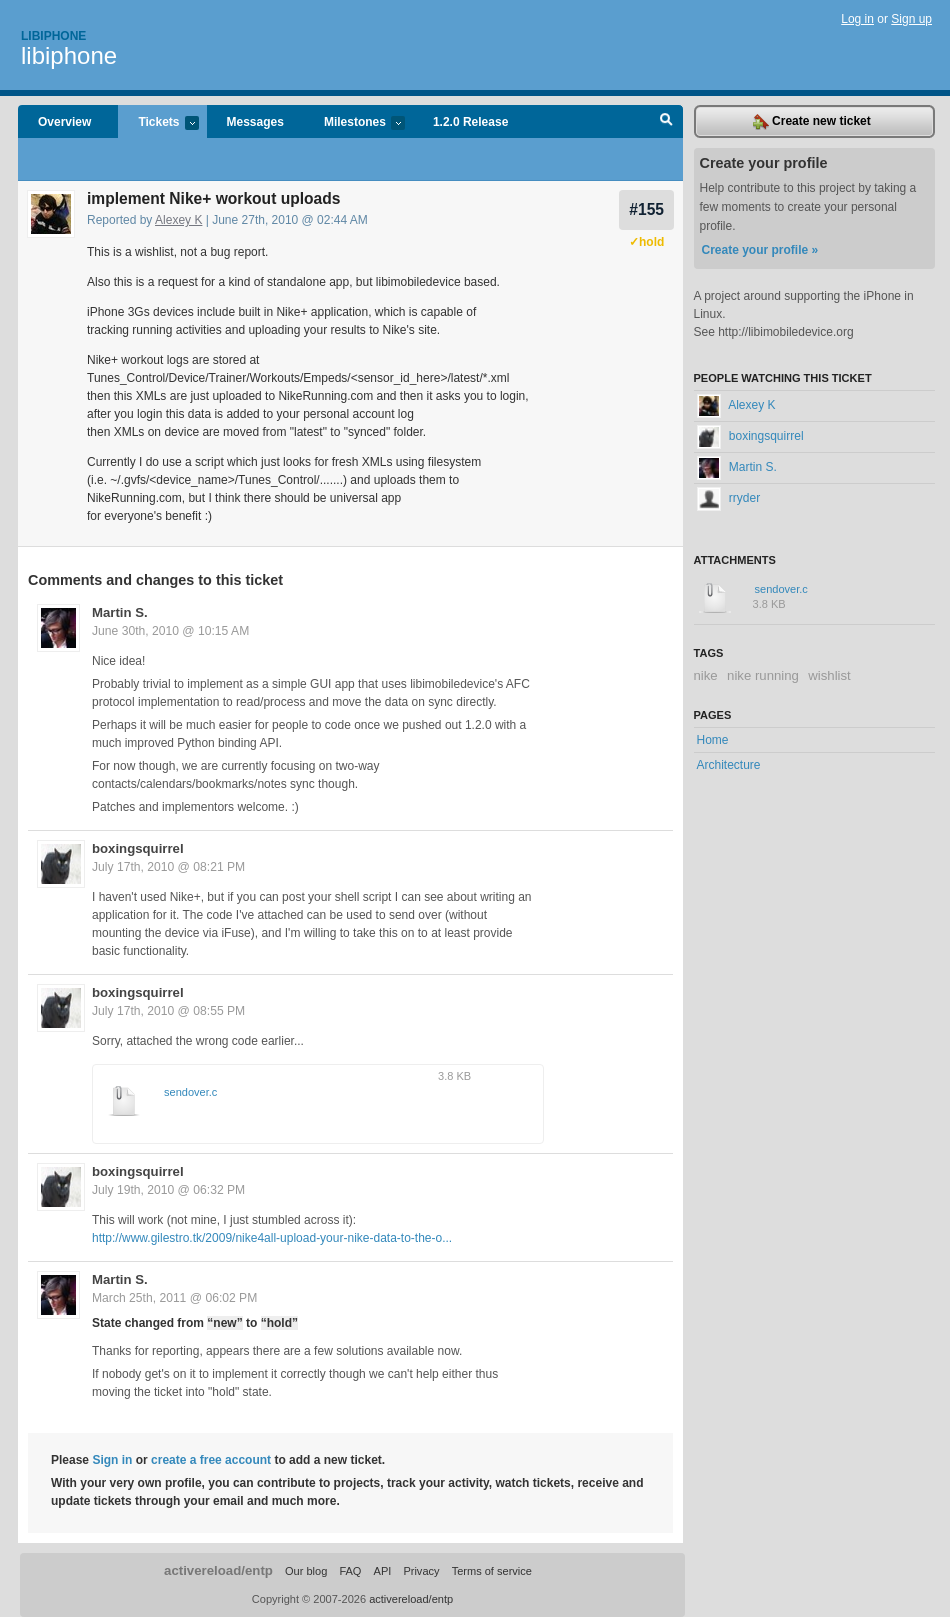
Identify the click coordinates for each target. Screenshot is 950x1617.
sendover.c (190, 1092)
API (383, 1571)
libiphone (69, 55)
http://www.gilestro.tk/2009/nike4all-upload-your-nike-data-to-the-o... (272, 1238)
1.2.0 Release (470, 122)
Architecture (729, 765)
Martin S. (120, 612)
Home (713, 740)
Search (666, 122)
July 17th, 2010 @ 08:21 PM (168, 867)
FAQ (350, 1571)
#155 (646, 209)
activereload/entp (218, 1570)
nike (706, 675)
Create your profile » (760, 250)
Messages (255, 122)
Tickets (158, 123)
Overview (64, 122)
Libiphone (53, 36)
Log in (857, 19)
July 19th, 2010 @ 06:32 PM (168, 1190)
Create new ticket (812, 122)
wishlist (829, 675)
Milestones (354, 123)
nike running (763, 675)
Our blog (306, 1571)
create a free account (211, 1460)
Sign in (112, 1460)
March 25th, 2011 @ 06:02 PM (174, 1298)
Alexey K (178, 220)
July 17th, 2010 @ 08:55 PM (168, 1011)
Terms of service (492, 1571)
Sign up (911, 19)
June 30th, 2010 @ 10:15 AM (170, 631)
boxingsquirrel (138, 848)
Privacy (421, 1571)
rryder (729, 498)
